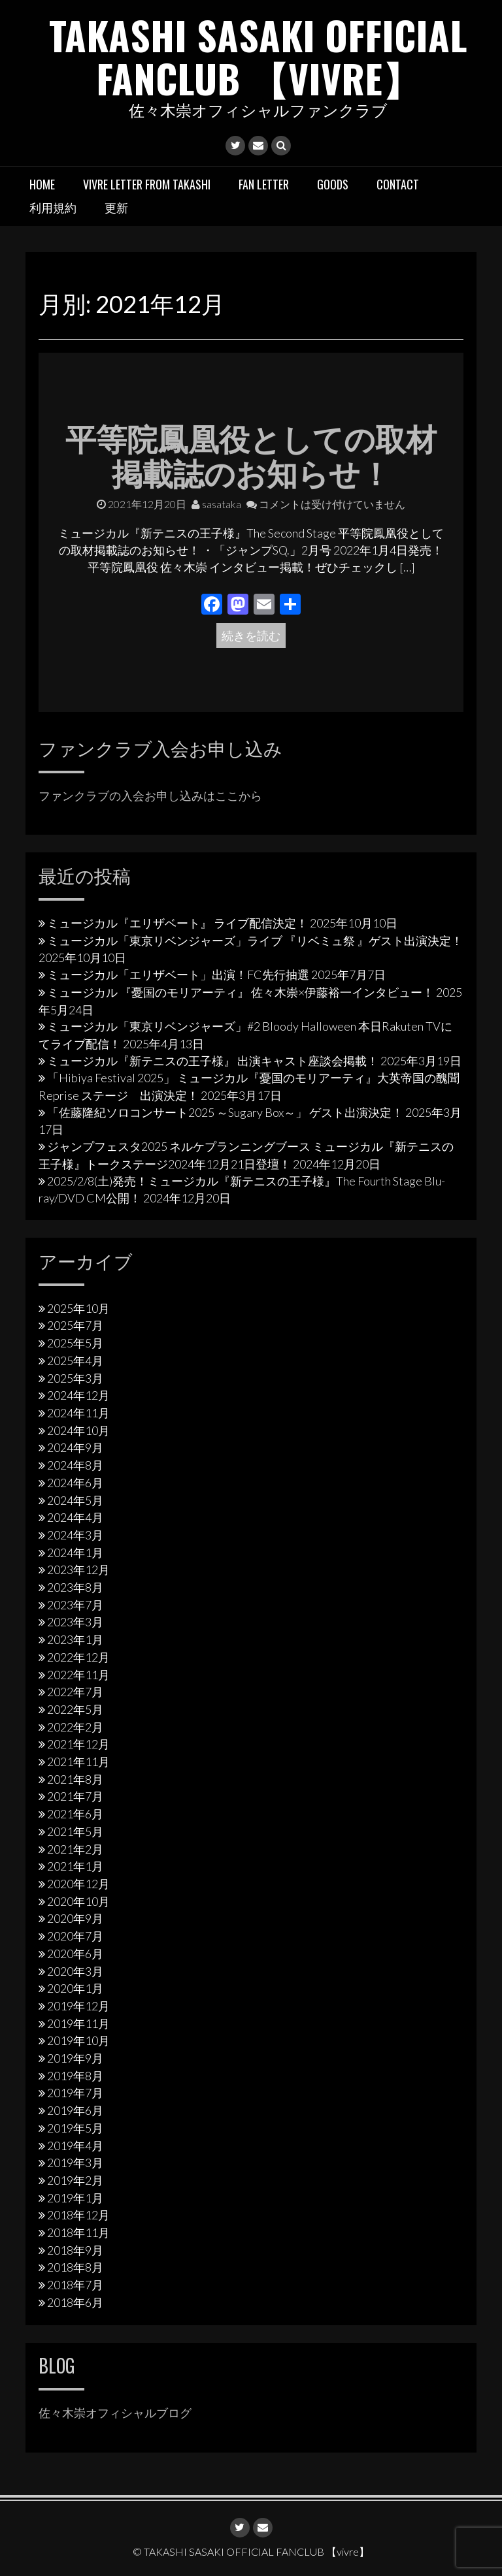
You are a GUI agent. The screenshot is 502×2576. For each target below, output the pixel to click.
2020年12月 (78, 1883)
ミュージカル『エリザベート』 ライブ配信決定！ (177, 923)
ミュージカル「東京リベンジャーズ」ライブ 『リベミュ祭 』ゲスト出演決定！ (255, 940)
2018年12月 (78, 2215)
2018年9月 (75, 2249)
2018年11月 (78, 2232)
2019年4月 (75, 2145)
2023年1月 (75, 1639)
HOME (42, 183)
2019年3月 (75, 2162)
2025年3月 (75, 1377)
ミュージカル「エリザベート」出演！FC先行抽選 (178, 974)
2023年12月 (78, 1569)
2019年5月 (75, 2127)
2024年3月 (75, 1535)
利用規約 (52, 207)
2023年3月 (75, 1622)
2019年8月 (75, 2075)
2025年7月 (75, 1325)
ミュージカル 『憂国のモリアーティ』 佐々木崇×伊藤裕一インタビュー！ (240, 992)
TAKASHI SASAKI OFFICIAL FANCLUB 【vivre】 (258, 55)
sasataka (216, 503)
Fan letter (264, 183)
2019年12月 (78, 2006)
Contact (397, 183)
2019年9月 (75, 2058)
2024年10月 (78, 1430)
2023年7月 (75, 1604)
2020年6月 (75, 1953)
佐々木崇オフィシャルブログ (115, 2413)
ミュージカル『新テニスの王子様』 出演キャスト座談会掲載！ (212, 1060)
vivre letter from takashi (146, 183)
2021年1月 (75, 1866)
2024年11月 (78, 1413)
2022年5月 (75, 1709)
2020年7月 (75, 1936)
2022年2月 (75, 1726)
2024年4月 (75, 1517)
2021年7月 (75, 1796)
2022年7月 (75, 1691)
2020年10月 (78, 1900)
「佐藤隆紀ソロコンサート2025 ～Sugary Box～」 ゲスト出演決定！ (225, 1111)
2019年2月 (75, 2180)
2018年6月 (75, 2302)
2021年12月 (78, 1744)
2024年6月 (75, 1482)
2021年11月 (78, 1761)
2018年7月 (75, 2285)
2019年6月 (75, 2110)
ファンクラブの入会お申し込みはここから (150, 795)
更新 (116, 207)
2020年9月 (75, 1918)
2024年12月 (78, 1395)
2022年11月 (78, 1674)
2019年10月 (78, 2040)
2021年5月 (75, 1831)
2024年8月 (75, 1465)
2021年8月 (75, 1778)
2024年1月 (75, 1552)
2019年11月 (78, 2023)
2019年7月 (75, 2092)
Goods (332, 183)
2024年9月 (75, 1447)
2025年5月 (75, 1343)
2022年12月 (78, 1657)
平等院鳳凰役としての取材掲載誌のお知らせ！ (251, 453)
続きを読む (251, 635)
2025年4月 (75, 1360)
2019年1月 (75, 2197)
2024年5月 (75, 1499)
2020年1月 (75, 1988)
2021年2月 (75, 1848)
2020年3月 (75, 1970)
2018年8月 (75, 2267)
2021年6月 (75, 1814)
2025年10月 (78, 1307)
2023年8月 (75, 1587)
